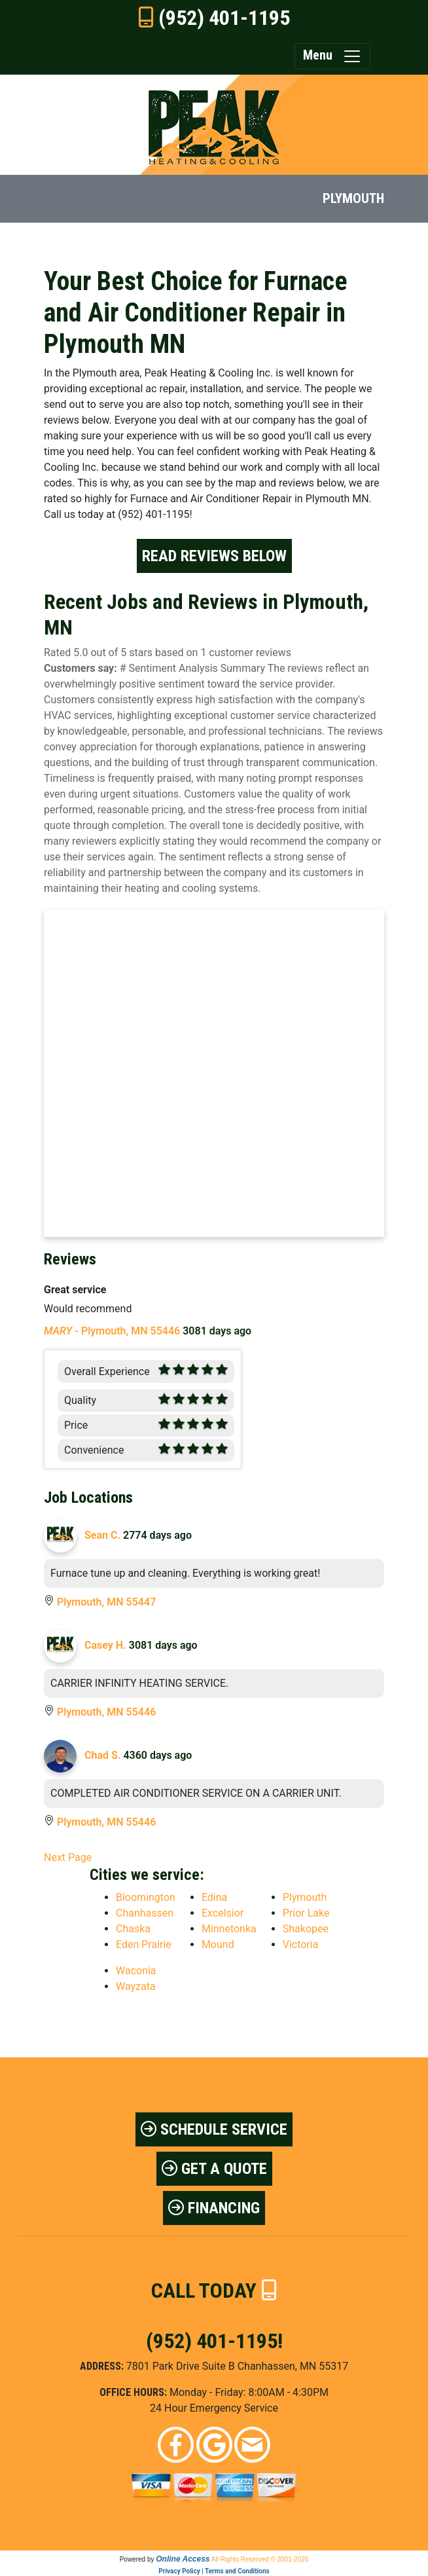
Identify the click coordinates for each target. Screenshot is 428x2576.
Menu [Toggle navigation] (332, 56)
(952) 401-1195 (224, 17)
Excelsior (222, 1913)
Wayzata (136, 1986)
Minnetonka (229, 1929)
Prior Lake (306, 1913)
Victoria (301, 1944)
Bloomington (145, 1897)
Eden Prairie (143, 1944)
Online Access (182, 2559)
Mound (218, 1944)
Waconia (136, 1970)
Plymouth (305, 1897)
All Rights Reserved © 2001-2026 (260, 2559)
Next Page (68, 1857)
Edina (214, 1897)
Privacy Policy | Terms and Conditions (213, 2571)
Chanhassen (144, 1913)
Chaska (133, 1929)
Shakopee (306, 1929)
